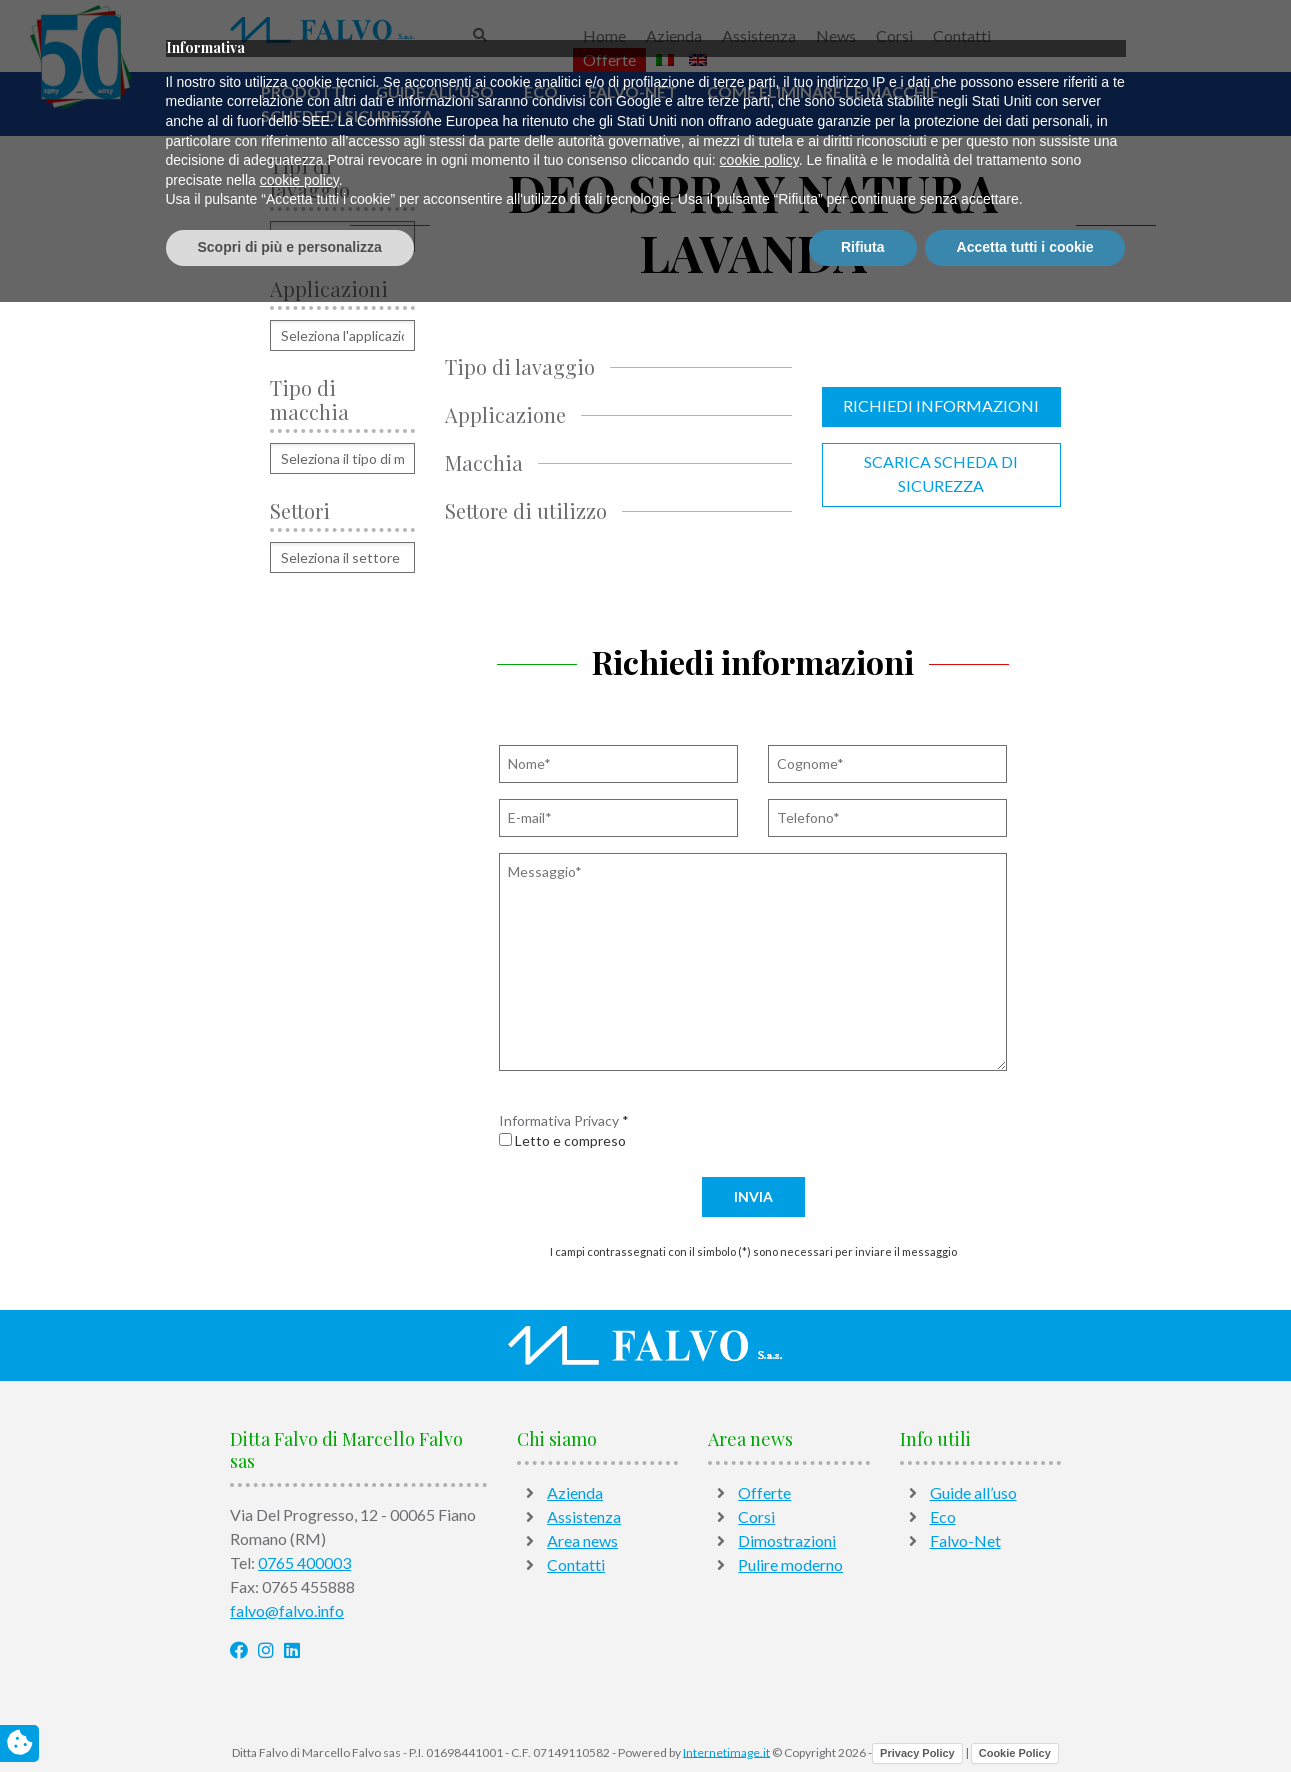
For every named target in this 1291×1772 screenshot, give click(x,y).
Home (604, 35)
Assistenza (759, 35)
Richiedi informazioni (941, 405)
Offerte (609, 59)
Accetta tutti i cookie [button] (1025, 1717)
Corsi (894, 35)
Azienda (674, 35)
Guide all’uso (435, 91)
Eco (541, 91)
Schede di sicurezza (347, 115)
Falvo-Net (632, 91)
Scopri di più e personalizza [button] (290, 1717)
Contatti (962, 35)
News (836, 35)
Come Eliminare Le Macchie (823, 91)
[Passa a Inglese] (698, 60)
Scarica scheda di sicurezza (941, 473)
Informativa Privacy (559, 1120)
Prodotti (303, 91)
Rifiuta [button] (863, 1717)
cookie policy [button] (759, 1631)
